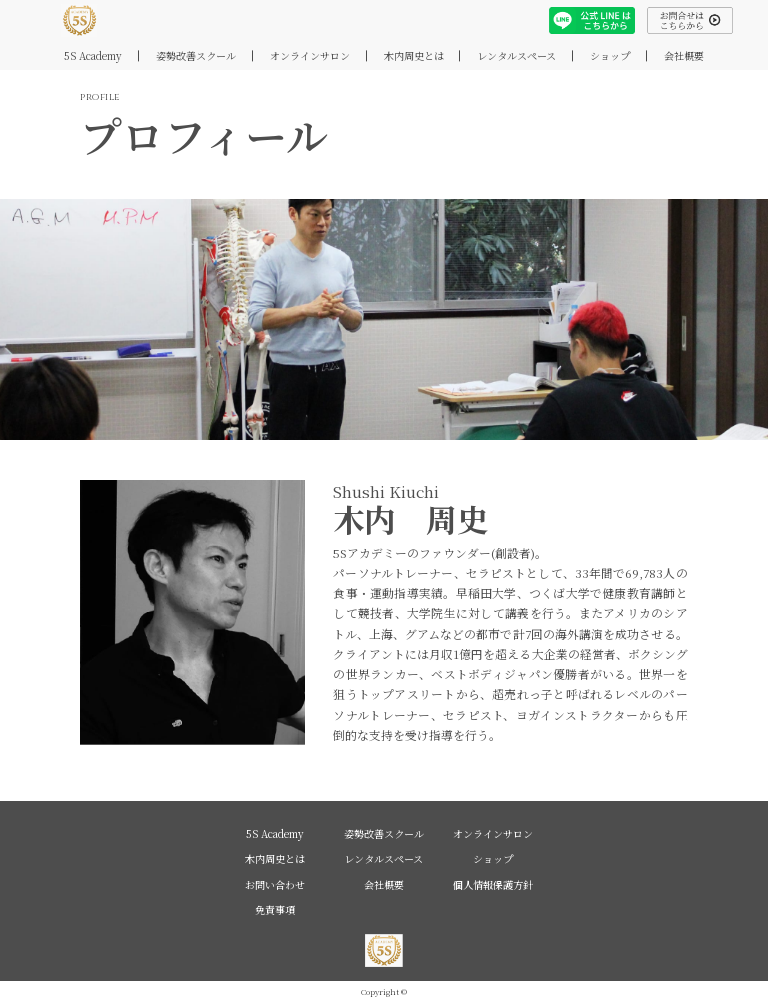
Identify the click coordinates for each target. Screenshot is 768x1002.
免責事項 (275, 909)
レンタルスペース (516, 55)
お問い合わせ (275, 884)
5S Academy (93, 55)
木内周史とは (414, 55)
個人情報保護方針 (493, 884)
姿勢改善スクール (196, 55)
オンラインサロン (310, 55)
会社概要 (684, 55)
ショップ (610, 55)
